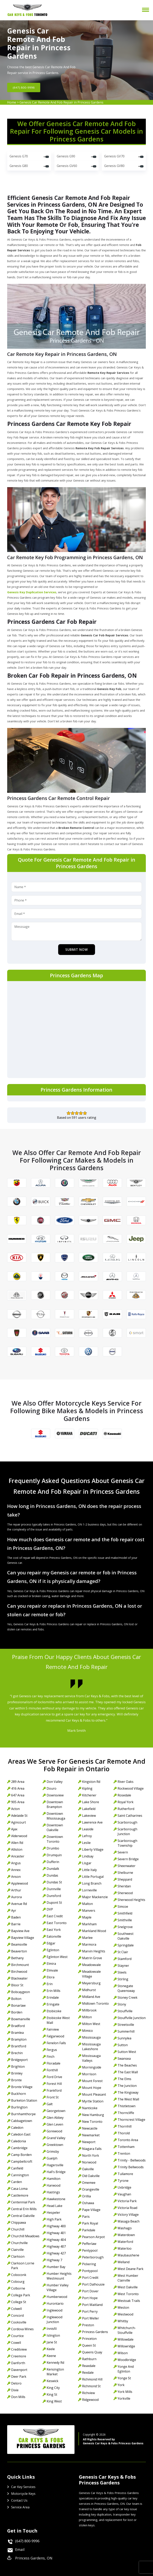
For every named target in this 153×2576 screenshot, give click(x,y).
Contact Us (19, 2500)
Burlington (19, 2107)
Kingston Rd (91, 1781)
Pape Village (91, 2210)
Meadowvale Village (91, 1974)
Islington (53, 2335)
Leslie (86, 1842)
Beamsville (19, 1944)
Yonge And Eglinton (126, 2369)
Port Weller (90, 2318)
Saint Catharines (130, 1815)
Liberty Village (92, 1849)
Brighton (18, 2066)
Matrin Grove (92, 1958)
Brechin (17, 2053)
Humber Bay (56, 2267)
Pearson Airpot (93, 2237)
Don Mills (18, 2397)
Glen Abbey (55, 2117)
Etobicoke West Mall (58, 2020)
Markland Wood (94, 1931)
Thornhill (124, 2126)
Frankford (54, 2090)
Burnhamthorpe (23, 2114)
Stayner (123, 1965)
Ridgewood (90, 2399)
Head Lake (54, 2206)
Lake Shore (90, 1802)
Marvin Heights (93, 1951)
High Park (54, 2219)
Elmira (51, 1963)
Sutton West (127, 2052)
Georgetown (56, 2111)
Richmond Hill (92, 2379)
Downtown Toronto (55, 1839)
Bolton (16, 1998)
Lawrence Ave (92, 1822)
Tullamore (125, 2174)
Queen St (89, 2345)
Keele (51, 2349)
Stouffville (125, 2011)
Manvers (88, 1910)
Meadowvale (91, 1965)
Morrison (89, 2074)
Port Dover (90, 2291)
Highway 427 (56, 2253)
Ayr (13, 1910)
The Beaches (127, 2065)
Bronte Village (21, 2087)
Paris (86, 2216)
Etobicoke (54, 2011)
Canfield (17, 2168)
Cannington (20, 2175)
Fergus (52, 2050)
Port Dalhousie (93, 2284)
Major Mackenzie (95, 1897)
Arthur (16, 1890)
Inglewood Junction (54, 2319)
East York (54, 1929)
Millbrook (89, 2010)
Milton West (91, 2024)
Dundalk (53, 1868)
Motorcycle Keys (23, 2493)
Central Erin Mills (24, 2209)
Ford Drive (54, 2077)
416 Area (17, 1788)
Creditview (19, 2349)
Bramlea (17, 2032)
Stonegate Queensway (126, 1988)
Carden (16, 2182)
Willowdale (125, 2339)
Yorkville (124, 2398)
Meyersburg (91, 1983)
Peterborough (93, 2257)
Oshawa (88, 2203)
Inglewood (54, 2310)
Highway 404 (56, 2239)
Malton (87, 1904)
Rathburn (89, 2359)
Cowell (16, 2342)
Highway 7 (54, 2260)
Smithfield (125, 1913)
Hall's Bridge (56, 2172)
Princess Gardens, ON (33, 2558)
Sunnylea (124, 2038)
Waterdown (126, 2235)
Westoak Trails (129, 2301)
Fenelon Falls (56, 2043)
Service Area (20, 2507)
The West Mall (128, 2099)
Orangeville (90, 2189)
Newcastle (89, 2128)
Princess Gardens (95, 2332)
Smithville (125, 1920)
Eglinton (53, 1950)
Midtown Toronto (95, 2003)
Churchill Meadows (25, 2236)
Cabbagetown (21, 2121)
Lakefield (88, 1809)
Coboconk (18, 2275)
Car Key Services (23, 2487)
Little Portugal (93, 1876)
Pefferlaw (89, 2243)
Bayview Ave (20, 1931)
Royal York (125, 1802)
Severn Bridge (128, 1859)
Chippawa (18, 2222)
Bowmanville (20, 2019)
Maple (86, 1917)
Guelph (52, 2158)
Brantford (18, 2046)
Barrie (16, 1924)
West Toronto (128, 2294)
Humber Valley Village (58, 2287)
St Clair (123, 1952)
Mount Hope (91, 2087)
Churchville (19, 2243)
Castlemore (19, 2195)
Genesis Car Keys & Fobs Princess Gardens (113, 2443)
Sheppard (125, 1879)
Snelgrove (125, 1927)
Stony (122, 2004)
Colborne (18, 2288)
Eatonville (54, 1936)
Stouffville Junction (132, 2018)
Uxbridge (124, 2187)
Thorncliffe (126, 2113)
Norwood (89, 2162)
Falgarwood (55, 2036)
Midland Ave (91, 1996)
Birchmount (20, 1965)
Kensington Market (55, 2371)
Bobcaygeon (20, 1992)
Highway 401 (56, 2233)
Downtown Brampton (55, 1804)
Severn (123, 1852)
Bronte (16, 2080)
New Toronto (92, 2121)
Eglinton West (57, 1957)
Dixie (15, 2390)
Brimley (17, 2073)
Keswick (52, 2381)
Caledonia (18, 2141)
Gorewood (54, 2131)
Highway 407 (56, 2246)
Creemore (18, 2356)
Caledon (17, 2127)
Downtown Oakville (55, 1827)
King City (53, 2387)
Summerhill (126, 2031)
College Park (20, 2295)
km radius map (76, 1029)
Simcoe (123, 1906)
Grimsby (53, 2151)
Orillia (86, 2196)
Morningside (91, 2067)
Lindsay (87, 1856)
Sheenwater (126, 1866)
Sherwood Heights (131, 1900)
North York (90, 2155)
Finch (50, 2056)
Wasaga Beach (128, 2221)
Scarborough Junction (127, 1831)
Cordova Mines (22, 2329)
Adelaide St (19, 1815)
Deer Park (18, 2376)
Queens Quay (92, 2352)
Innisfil (52, 2328)
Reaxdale (88, 2366)
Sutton (123, 2045)
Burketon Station (24, 2100)
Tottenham (126, 2147)
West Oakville (128, 2287)
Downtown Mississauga (56, 1816)
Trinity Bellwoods (131, 2167)
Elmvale (52, 1970)
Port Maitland (92, 2305)
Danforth (18, 2363)
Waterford (125, 2241)
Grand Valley (56, 2138)
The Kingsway (128, 2092)
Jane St (52, 2342)
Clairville (17, 2249)
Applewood (19, 1883)
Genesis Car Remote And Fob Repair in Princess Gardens (61, 102)
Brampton (18, 2039)
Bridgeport (19, 2060)
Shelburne (125, 1872)
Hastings (53, 2192)
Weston (123, 2307)
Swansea (124, 2058)
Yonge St (124, 2378)
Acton (15, 1809)
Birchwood (19, 1971)
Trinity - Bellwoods (132, 2160)
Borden (16, 2012)
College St (18, 2302)
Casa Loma (19, 2188)
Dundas (52, 1875)
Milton (87, 2017)
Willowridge (126, 2346)
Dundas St (54, 1882)
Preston (88, 2325)
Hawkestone (56, 2199)
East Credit (55, 1916)
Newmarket (91, 2135)
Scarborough (127, 1822)
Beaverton (19, 1951)
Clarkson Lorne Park (22, 2265)
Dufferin (53, 1862)
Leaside (87, 1829)
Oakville (88, 2169)
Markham (89, 1924)
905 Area (17, 1802)
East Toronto (57, 1923)
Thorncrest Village (131, 2119)
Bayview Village (22, 1937)
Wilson (123, 2353)
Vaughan (124, 2194)
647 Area (17, 1795)
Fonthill (52, 2070)
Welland (123, 2262)
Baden (16, 1917)
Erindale (53, 1997)
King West (54, 2401)
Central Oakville (23, 2216)
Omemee (88, 2182)
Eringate (53, 2004)
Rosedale (124, 1795)
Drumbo (53, 1848)
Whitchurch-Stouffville (127, 2330)
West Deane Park (130, 2269)
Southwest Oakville (125, 1936)
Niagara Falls (92, 2149)
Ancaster (17, 1856)
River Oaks (125, 1781)
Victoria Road (127, 2208)
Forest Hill (54, 2083)
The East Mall (128, 2072)
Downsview (55, 1795)
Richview (88, 2393)
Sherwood (125, 1893)
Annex (16, 1870)
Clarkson (18, 2256)
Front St (53, 2097)
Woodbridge (127, 2360)
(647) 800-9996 (24, 87)
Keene (51, 2356)
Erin (50, 1984)
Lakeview (89, 1815)
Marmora (89, 1944)
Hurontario (55, 2303)
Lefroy (87, 1836)
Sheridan (124, 1886)
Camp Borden (21, 2154)
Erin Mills (53, 1991)
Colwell (16, 2308)
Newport (88, 2142)
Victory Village (128, 2214)
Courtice (17, 2336)
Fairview (53, 2029)
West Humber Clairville (128, 2278)
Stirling (123, 1979)
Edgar (51, 1943)
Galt (50, 2104)
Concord (17, 2315)
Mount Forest (92, 2081)
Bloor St (17, 1985)
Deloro (16, 2383)
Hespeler (53, 2212)
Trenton (124, 2153)
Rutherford (126, 1809)
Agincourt (18, 1822)
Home (11, 102)
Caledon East (20, 2134)
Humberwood (57, 2297)
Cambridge (19, 2148)
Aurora (16, 1897)
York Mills (125, 2391)
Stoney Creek (127, 1997)
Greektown (55, 2145)
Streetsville (126, 2024)
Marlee (87, 1937)
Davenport (19, 2370)
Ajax (14, 1829)
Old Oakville (91, 2176)
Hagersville (55, 2165)
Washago (125, 2228)
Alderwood (19, 1836)
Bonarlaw (18, 2005)
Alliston (16, 1849)
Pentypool (89, 2250)
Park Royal (90, 2223)
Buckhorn (18, 2093)
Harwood (53, 2185)
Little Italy (89, 1870)
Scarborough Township (127, 1843)
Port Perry (90, 2311)
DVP (50, 1909)
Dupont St (54, 1902)
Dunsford (54, 1896)
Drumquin (54, 1855)
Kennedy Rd (55, 2362)
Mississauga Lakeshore (91, 2046)
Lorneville (89, 1890)
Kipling (87, 1788)
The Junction (127, 2085)
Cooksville (18, 2322)
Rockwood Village (131, 1788)
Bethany (17, 1958)
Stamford (124, 1959)
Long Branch (91, 1883)
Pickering (89, 2264)
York (121, 2385)
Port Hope (90, 2298)
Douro (51, 1788)
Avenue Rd (19, 1904)
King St (52, 2394)
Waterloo (124, 2248)
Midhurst (89, 1990)
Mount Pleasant (94, 2094)
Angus (16, 1863)
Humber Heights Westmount (59, 2276)
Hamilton (53, 2178)
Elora (50, 1977)
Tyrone (123, 2180)
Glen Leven (55, 2124)
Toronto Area (128, 2140)
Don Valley (55, 1781)
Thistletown (126, 2106)
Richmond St (91, 2386)
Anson (16, 1876)
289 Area (17, 1781)
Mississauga (91, 2037)
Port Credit (90, 2277)
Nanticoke (89, 2108)
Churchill (17, 2229)
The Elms (124, 2079)
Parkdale (88, 2230)
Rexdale (88, 2372)
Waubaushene (128, 2255)
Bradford (18, 2026)
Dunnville (54, 1889)
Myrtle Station (92, 2101)
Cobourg (18, 2281)
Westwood (125, 2314)
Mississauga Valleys (91, 2058)
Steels (122, 1972)
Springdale (126, 1945)
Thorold (124, 2133)
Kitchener (89, 1795)
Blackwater (19, 1978)
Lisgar (86, 1863)
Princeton (89, 2338)
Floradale (53, 2063)
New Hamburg (93, 2115)
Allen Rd (17, 1842)
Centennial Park (23, 2202)
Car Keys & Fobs (27, 15)
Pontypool (90, 2271)
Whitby (123, 2321)
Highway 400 (56, 2226)
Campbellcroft (21, 2161)
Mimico (87, 2030)
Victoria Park (127, 2201)
